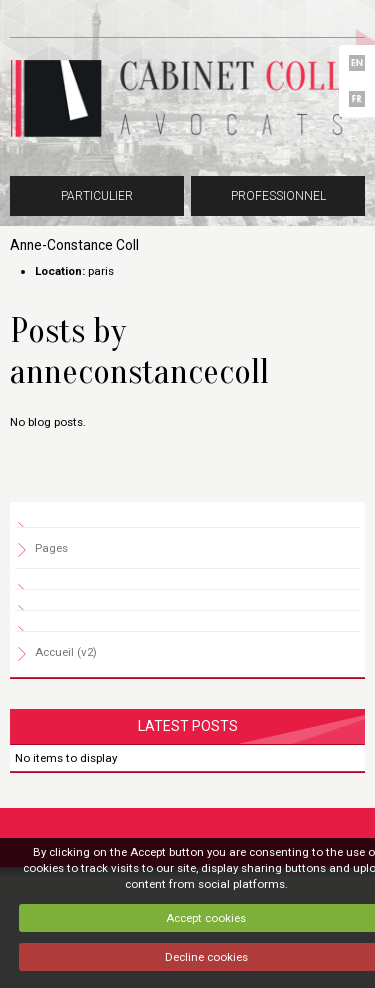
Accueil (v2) (66, 652)
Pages (51, 548)
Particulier (97, 196)
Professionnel (278, 196)
